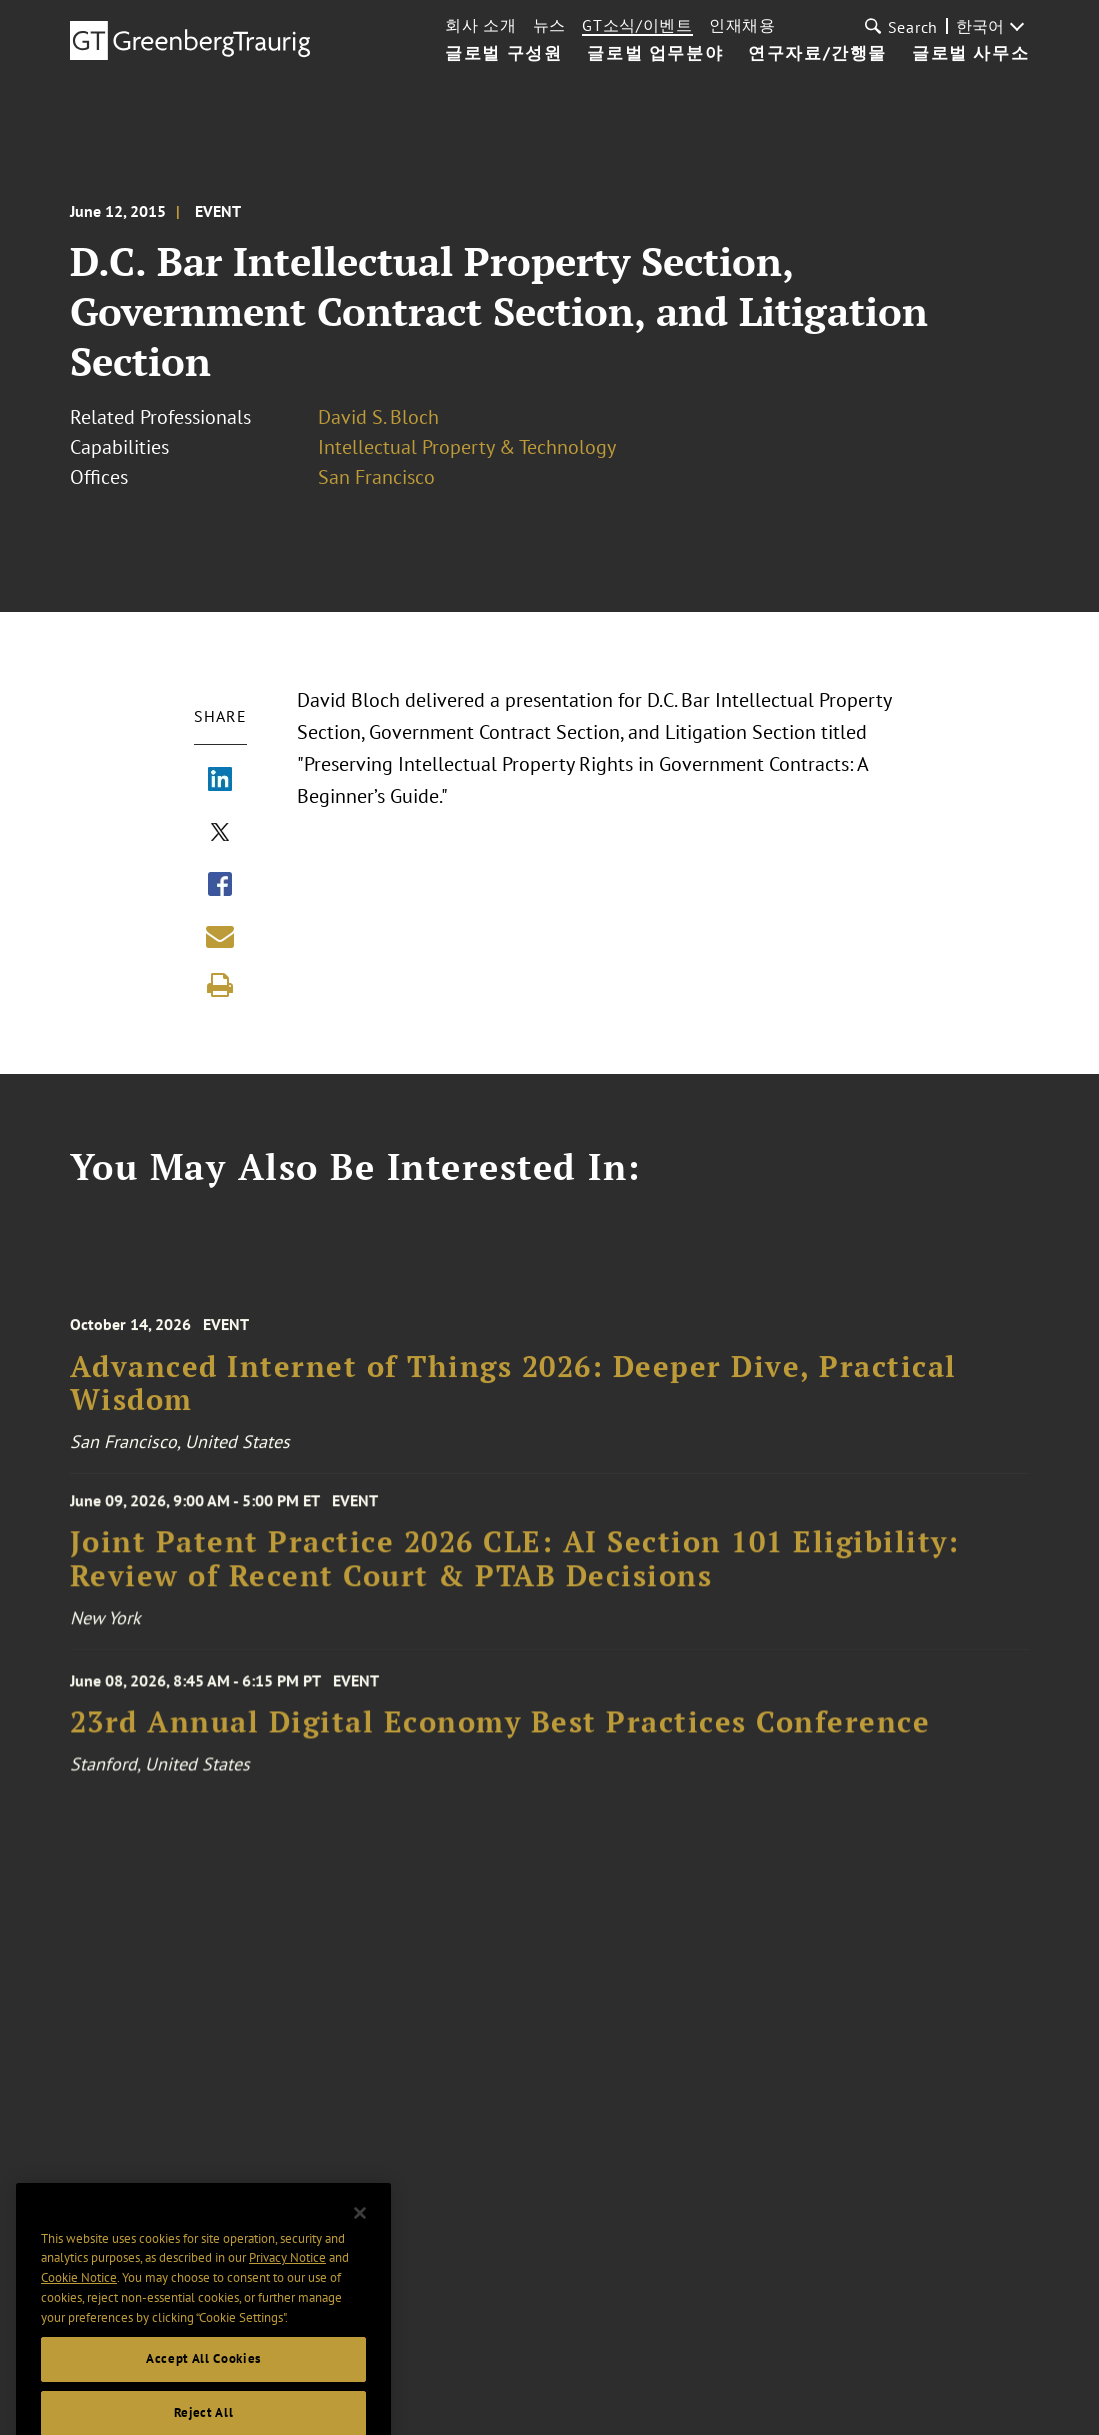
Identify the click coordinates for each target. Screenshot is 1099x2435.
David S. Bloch (378, 417)
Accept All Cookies (203, 2389)
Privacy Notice (287, 2288)
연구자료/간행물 (817, 54)
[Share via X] (220, 834)
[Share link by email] (220, 936)
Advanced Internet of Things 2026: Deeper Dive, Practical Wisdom (513, 1397)
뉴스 (549, 25)
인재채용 (742, 25)
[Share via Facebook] (220, 886)
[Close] (360, 2244)
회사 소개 (481, 25)
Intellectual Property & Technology (467, 447)
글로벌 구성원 (503, 54)
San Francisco (376, 477)
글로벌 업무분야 (655, 54)
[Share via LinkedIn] (220, 781)
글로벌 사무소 (970, 54)
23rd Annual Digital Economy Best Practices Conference (500, 1734)
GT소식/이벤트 (637, 25)
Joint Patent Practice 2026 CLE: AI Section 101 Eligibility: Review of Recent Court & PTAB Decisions (515, 1569)
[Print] (220, 985)
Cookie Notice (79, 2308)
